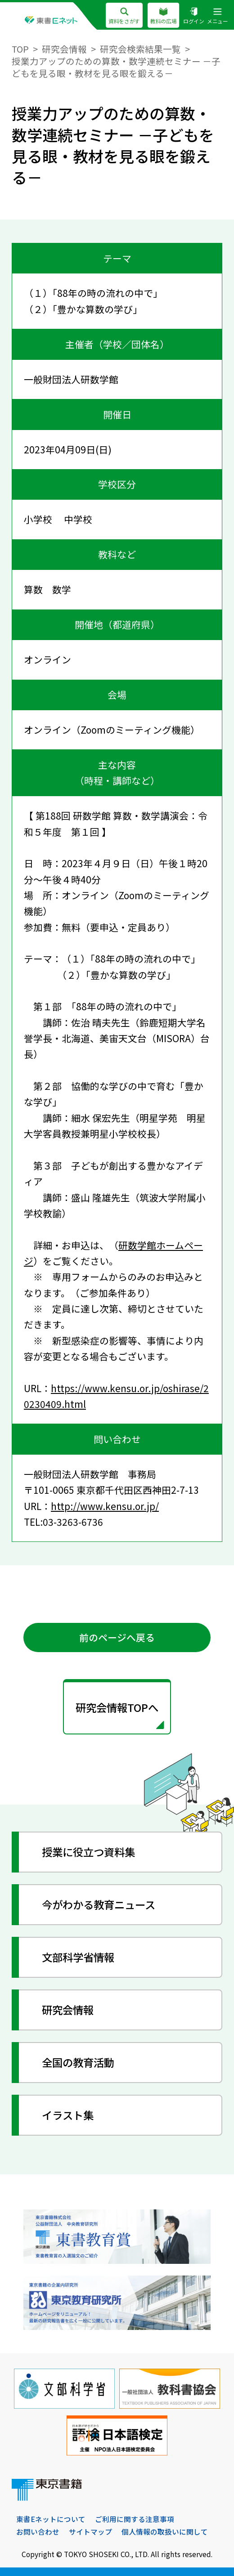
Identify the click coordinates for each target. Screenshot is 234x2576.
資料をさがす (124, 16)
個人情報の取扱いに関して (165, 2531)
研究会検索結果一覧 (140, 48)
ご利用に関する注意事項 (134, 2519)
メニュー (217, 16)
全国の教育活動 (78, 2062)
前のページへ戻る (117, 1637)
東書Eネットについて (51, 2519)
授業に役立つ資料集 (88, 1851)
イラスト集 (68, 2115)
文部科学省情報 (78, 1957)
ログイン (193, 16)
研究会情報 (64, 48)
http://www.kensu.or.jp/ (105, 1506)
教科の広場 (163, 16)
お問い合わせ (37, 2531)
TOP (20, 48)
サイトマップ (90, 2531)
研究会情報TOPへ (117, 1707)
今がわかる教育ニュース (98, 1904)
